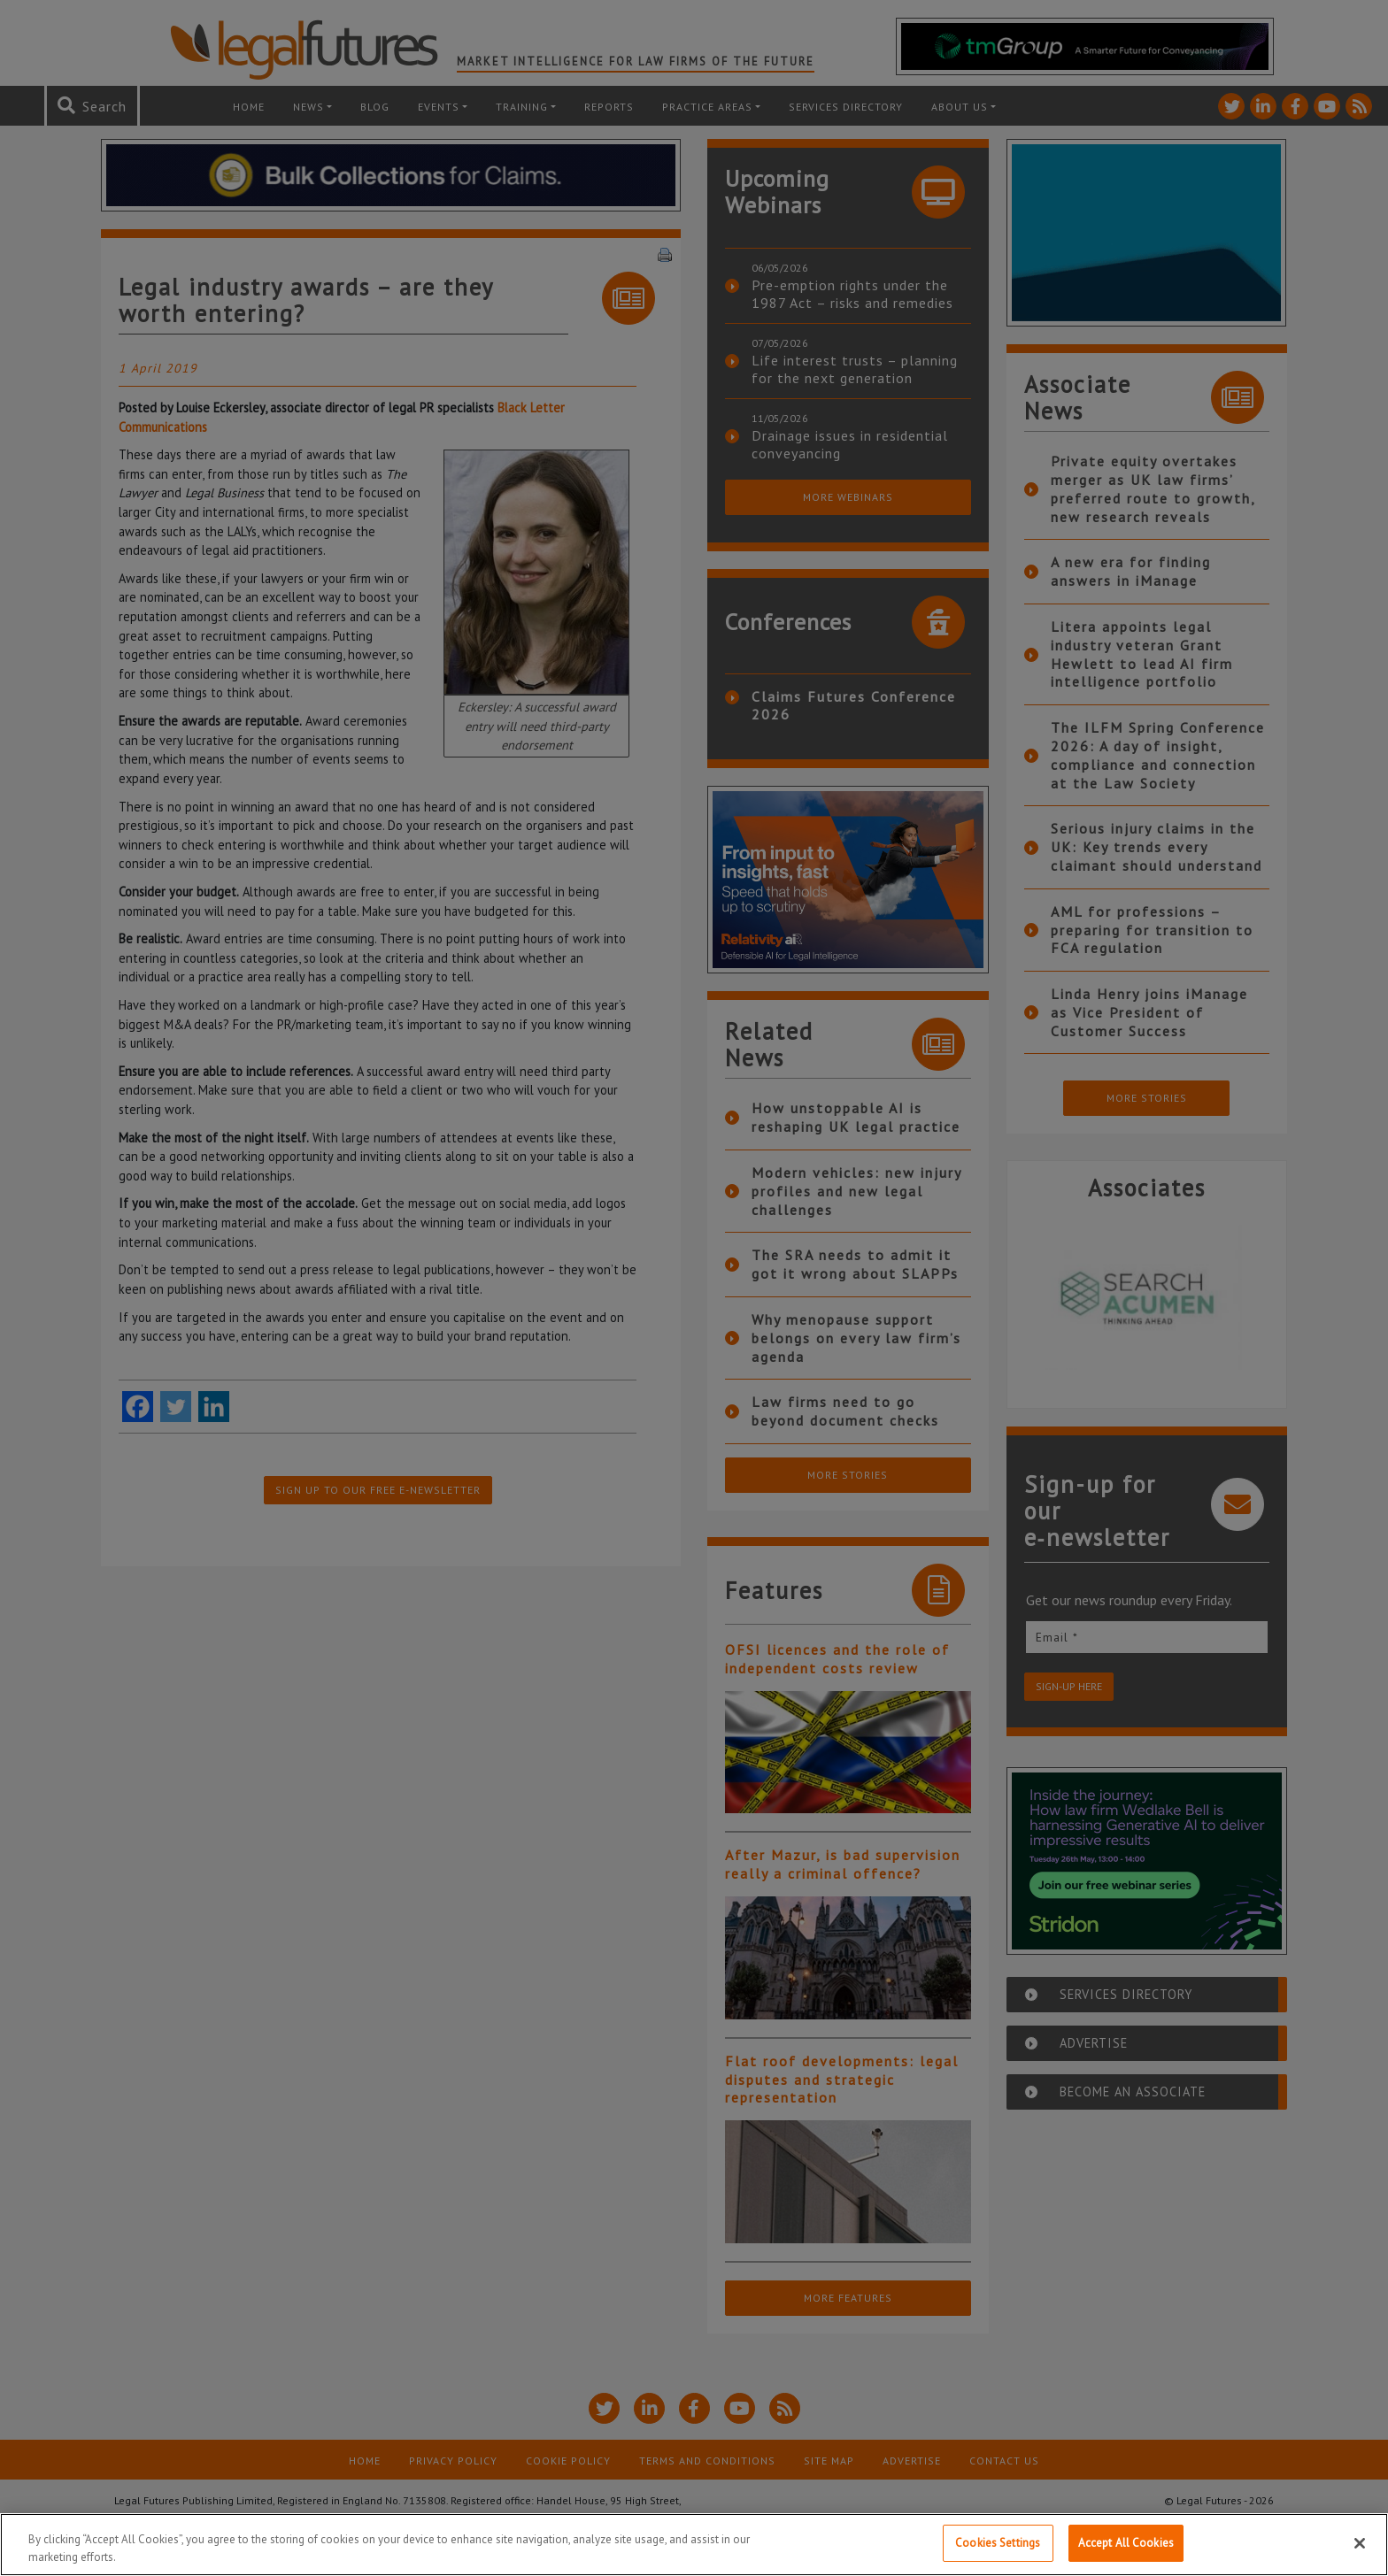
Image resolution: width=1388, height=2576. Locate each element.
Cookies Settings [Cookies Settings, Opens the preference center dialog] (997, 2542)
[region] (694, 2544)
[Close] (1359, 2543)
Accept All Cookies (1126, 2542)
